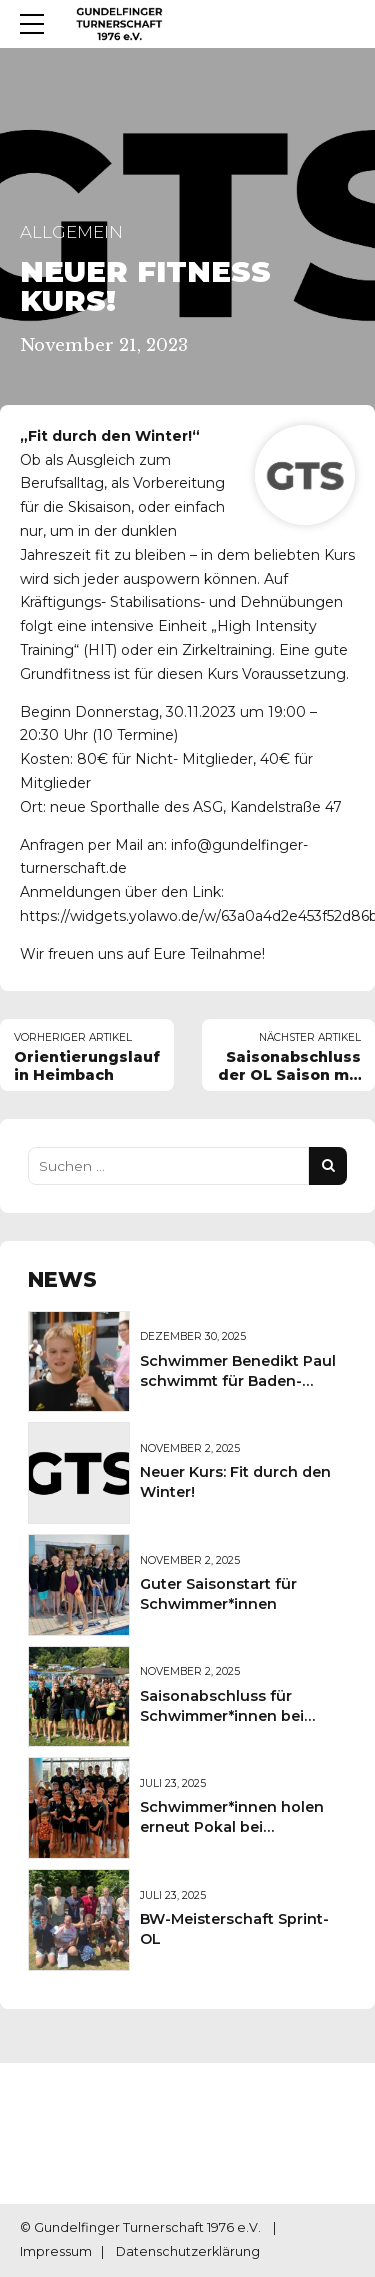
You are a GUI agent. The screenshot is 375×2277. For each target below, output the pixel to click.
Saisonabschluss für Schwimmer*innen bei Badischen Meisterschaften (242, 1716)
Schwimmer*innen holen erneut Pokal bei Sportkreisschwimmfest (232, 1827)
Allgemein (71, 232)
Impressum (56, 2252)
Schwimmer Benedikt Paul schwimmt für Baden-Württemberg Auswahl (238, 1381)
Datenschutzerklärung (188, 2252)
